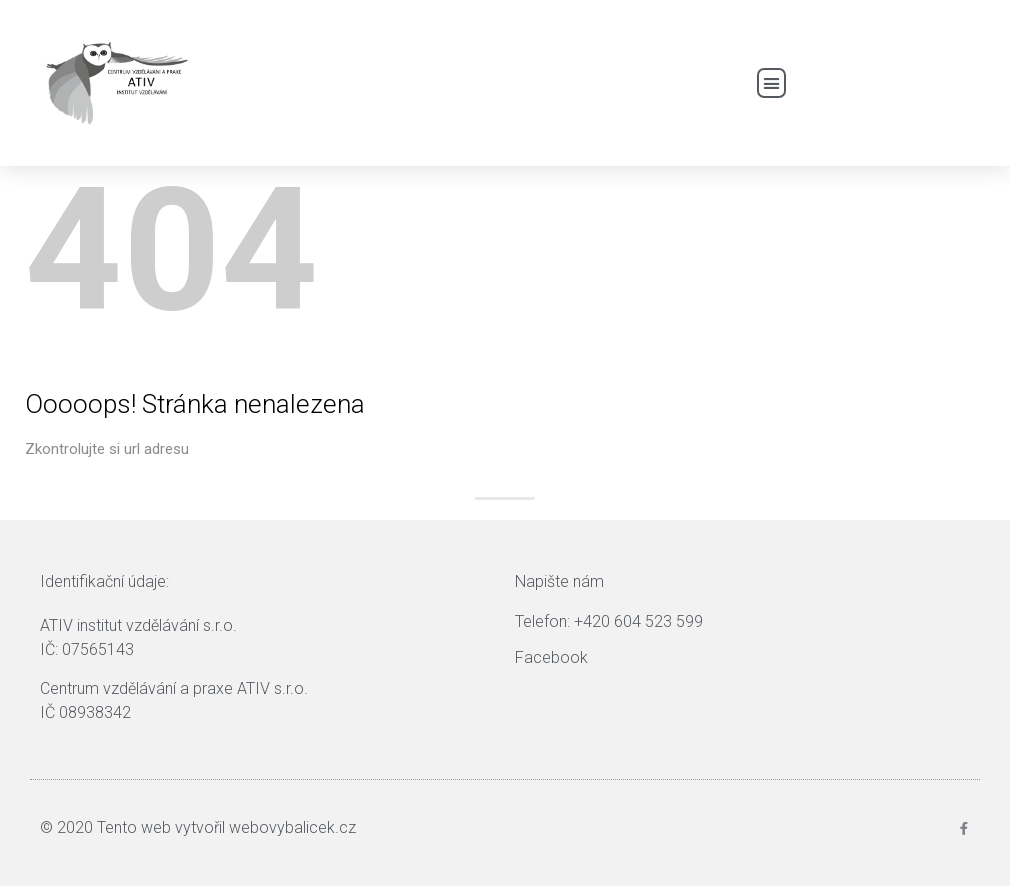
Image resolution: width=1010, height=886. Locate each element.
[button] (772, 83)
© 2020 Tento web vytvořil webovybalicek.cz (198, 827)
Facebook (551, 657)
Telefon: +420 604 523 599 (609, 621)
